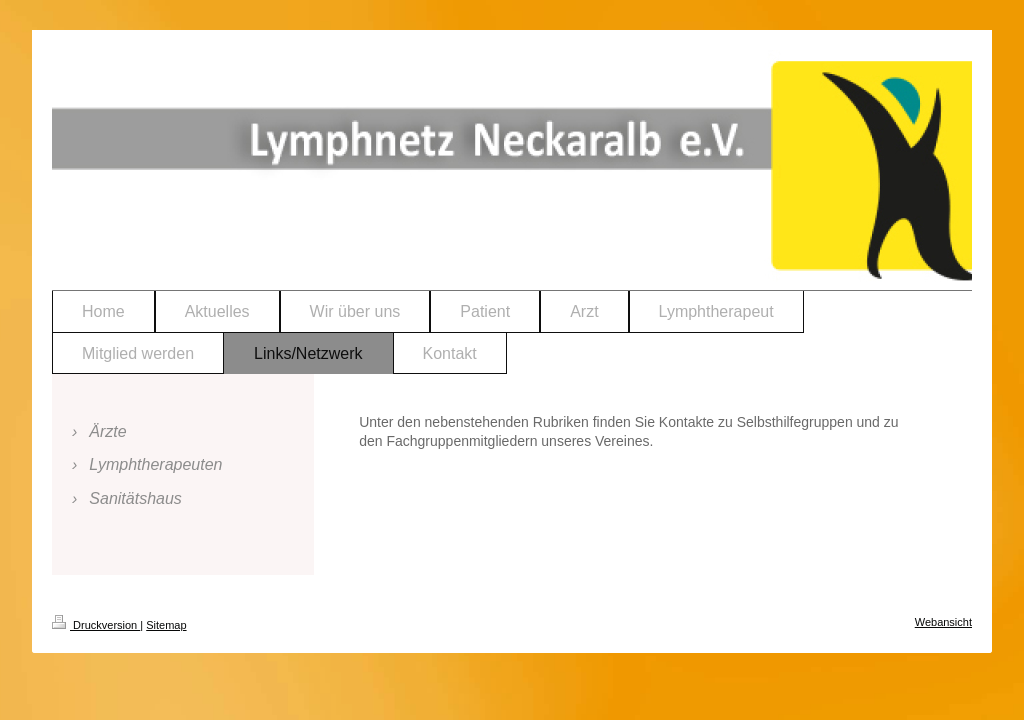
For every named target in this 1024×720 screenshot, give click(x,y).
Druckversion (96, 625)
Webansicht (943, 622)
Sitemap (166, 625)
